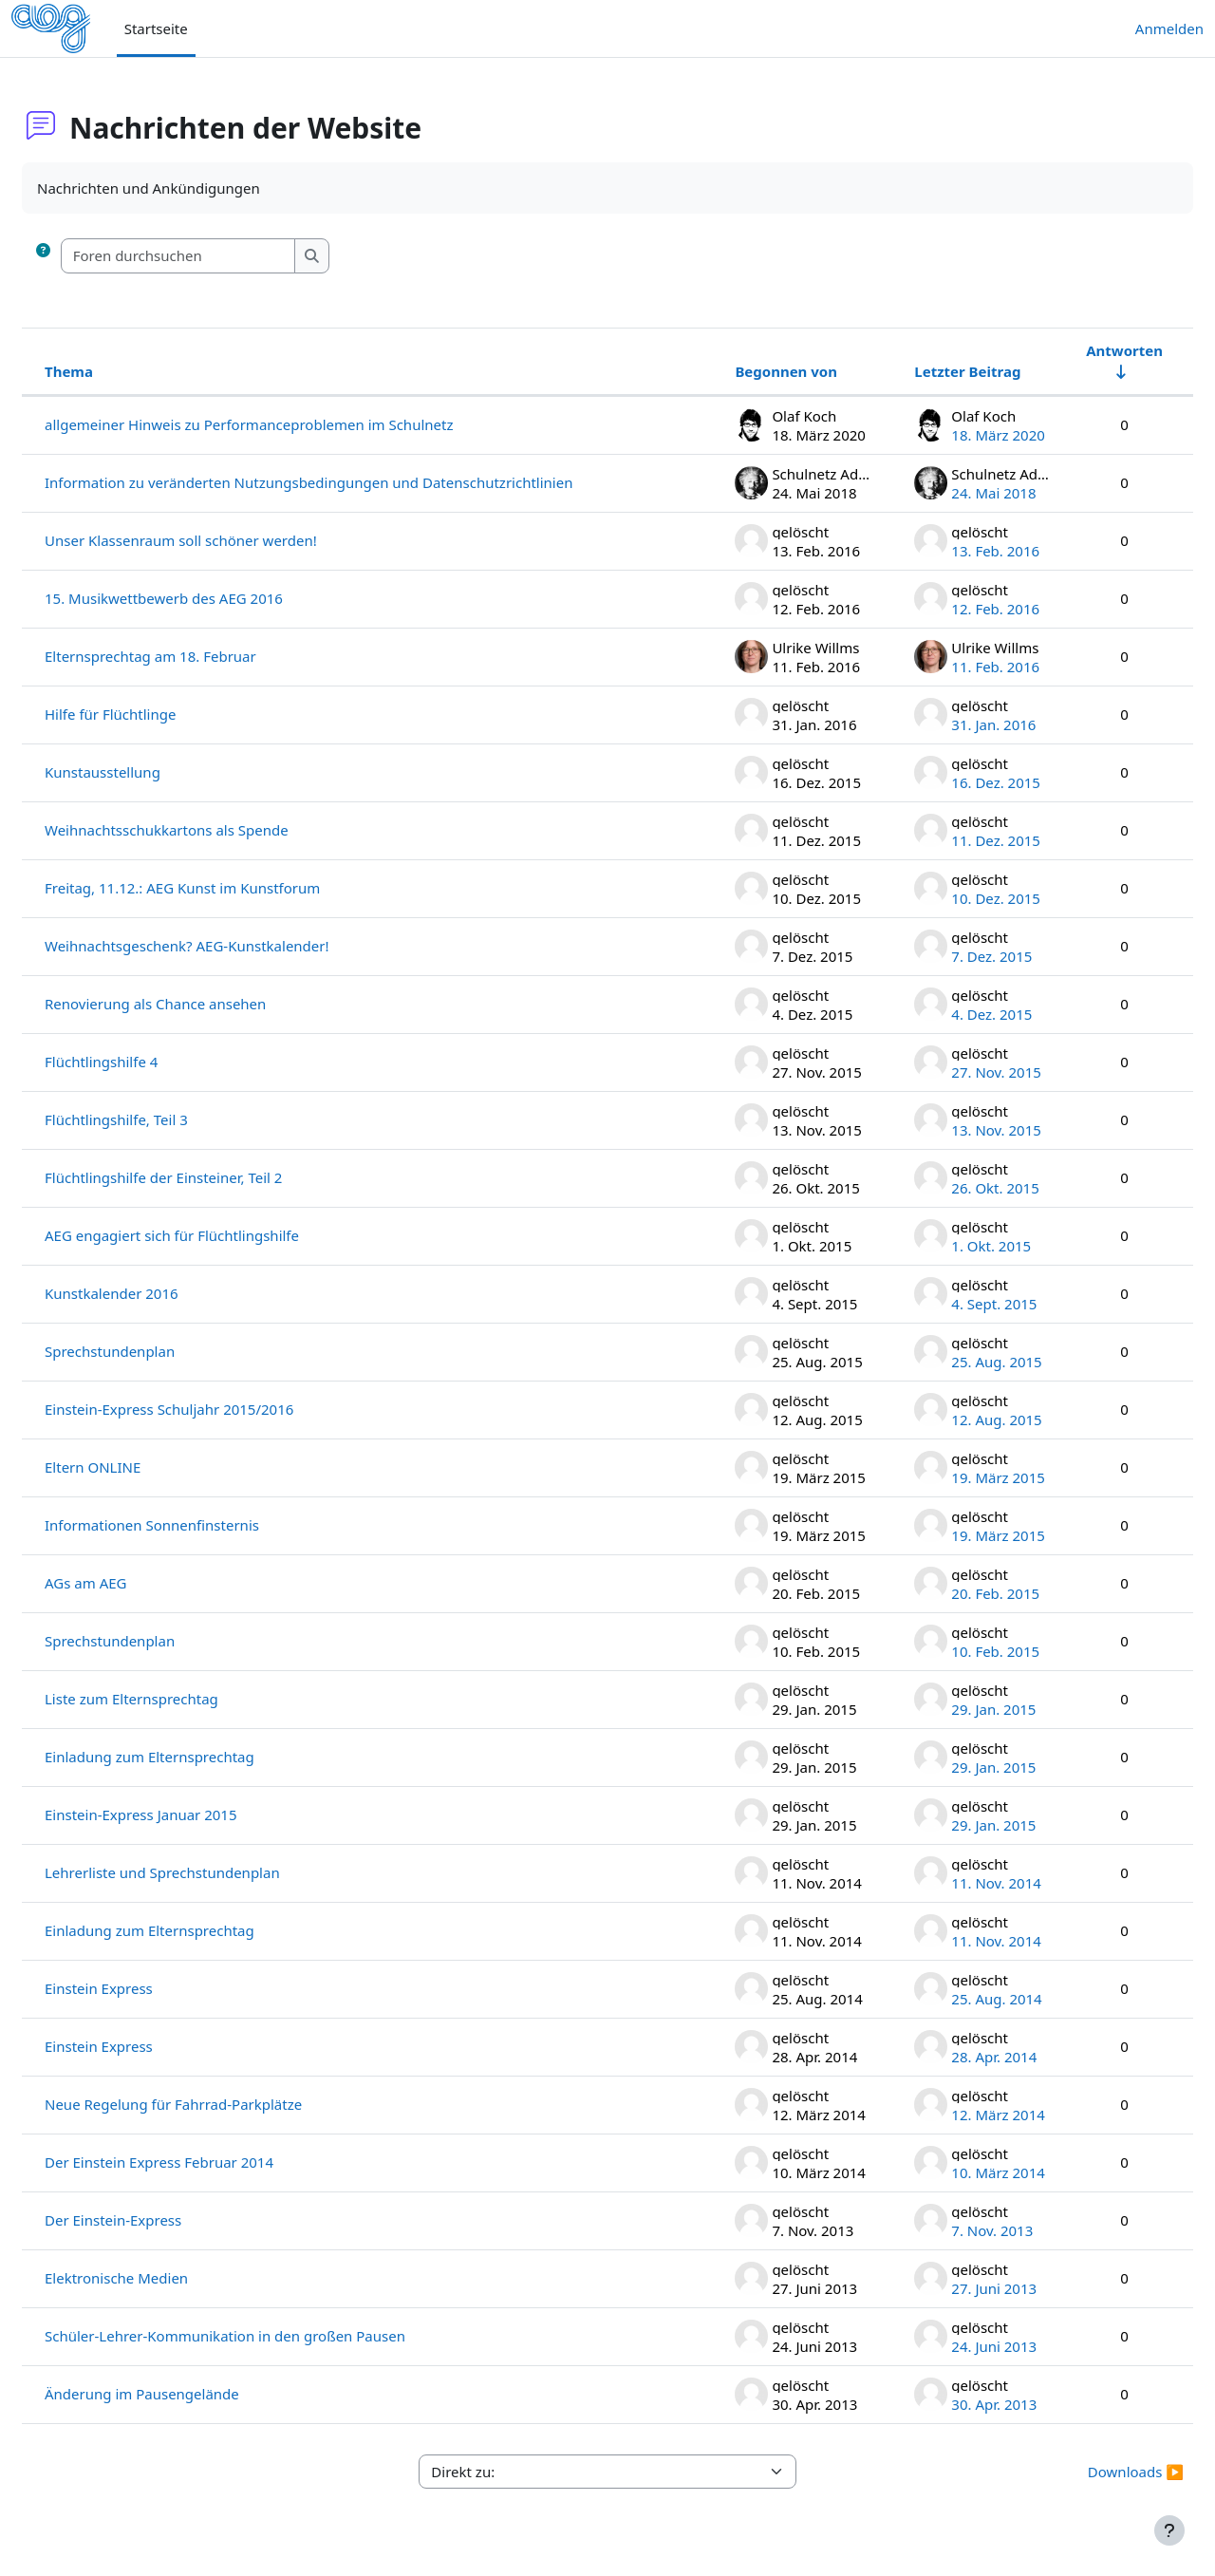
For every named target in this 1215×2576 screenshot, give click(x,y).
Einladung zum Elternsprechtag (195, 1756)
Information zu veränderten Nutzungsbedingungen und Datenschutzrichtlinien (354, 482)
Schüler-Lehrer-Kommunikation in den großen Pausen (270, 2335)
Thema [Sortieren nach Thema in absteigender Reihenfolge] (114, 371)
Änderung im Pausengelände (187, 2393)
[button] (89, 255)
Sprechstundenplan (155, 1351)
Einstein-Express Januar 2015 (186, 1814)
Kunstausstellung (148, 771)
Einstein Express (144, 1988)
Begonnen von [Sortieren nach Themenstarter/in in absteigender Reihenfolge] (740, 371)
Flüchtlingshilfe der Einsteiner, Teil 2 (208, 1177)
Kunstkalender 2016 (157, 1293)
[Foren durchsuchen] (224, 255)
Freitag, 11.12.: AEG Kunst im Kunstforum (227, 887)
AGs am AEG (131, 1582)
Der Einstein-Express (158, 2219)
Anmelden (1169, 28)
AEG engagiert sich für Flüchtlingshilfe (217, 1235)
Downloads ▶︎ (1090, 2471)
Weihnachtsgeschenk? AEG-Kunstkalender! (232, 945)
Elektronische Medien (162, 2277)
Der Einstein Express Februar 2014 (204, 2162)
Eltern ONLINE (138, 1466)
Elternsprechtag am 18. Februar (196, 656)
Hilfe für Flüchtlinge (155, 714)
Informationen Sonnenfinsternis (197, 1524)
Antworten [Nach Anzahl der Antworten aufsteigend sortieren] (1078, 350)
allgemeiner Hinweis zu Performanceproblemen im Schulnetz (294, 424)
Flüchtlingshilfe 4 (146, 1061)
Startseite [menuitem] (156, 28)
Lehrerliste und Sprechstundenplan (208, 1872)
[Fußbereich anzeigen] (1169, 2530)
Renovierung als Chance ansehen (200, 1003)
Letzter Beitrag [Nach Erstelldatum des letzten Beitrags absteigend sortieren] (922, 371)
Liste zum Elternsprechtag (177, 1698)
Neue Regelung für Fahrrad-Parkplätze (218, 2104)
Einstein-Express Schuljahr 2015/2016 (214, 1409)
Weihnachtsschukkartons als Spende (212, 829)
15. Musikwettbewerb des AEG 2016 (209, 598)
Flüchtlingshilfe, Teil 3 (162, 1119)
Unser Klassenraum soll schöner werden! (226, 540)
